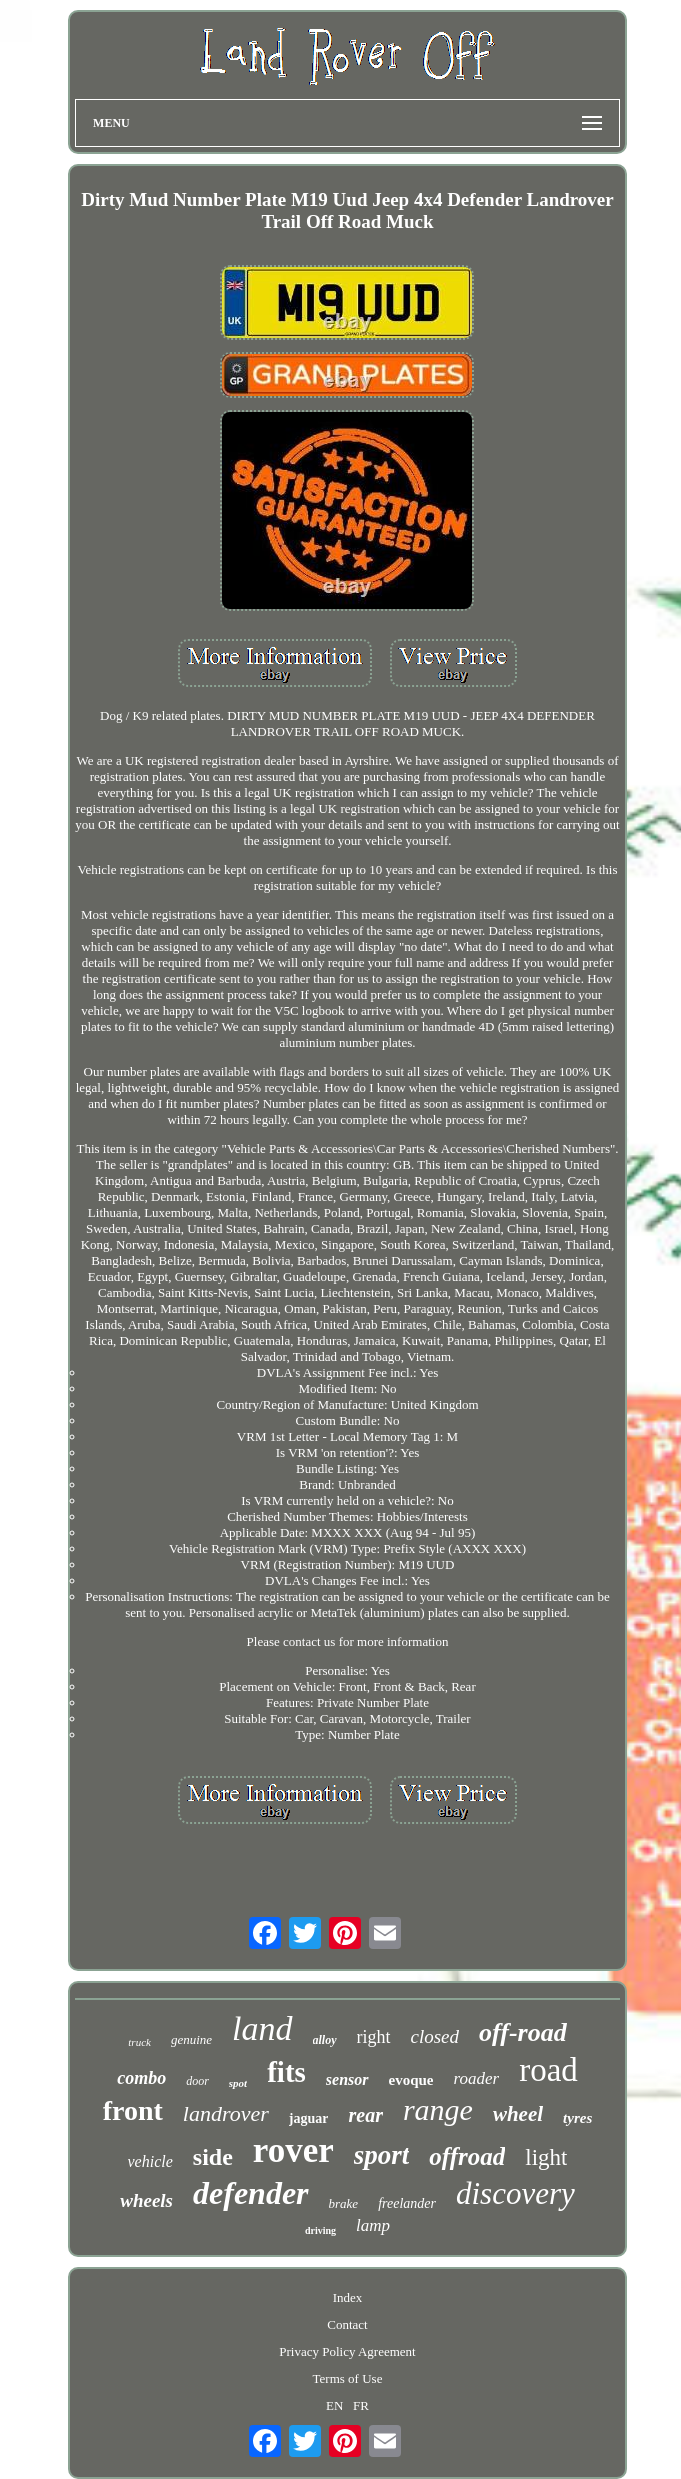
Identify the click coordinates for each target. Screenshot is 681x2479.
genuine (191, 2039)
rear (365, 2115)
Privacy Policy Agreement (347, 2351)
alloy (325, 2040)
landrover (226, 2113)
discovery (515, 2193)
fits (286, 2072)
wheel (518, 2114)
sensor (347, 2079)
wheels (146, 2200)
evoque (411, 2080)
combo (141, 2078)
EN (334, 2405)
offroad (467, 2156)
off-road (523, 2032)
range (438, 2109)
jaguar (309, 2118)
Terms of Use (348, 2378)
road (548, 2070)
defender (251, 2193)
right (374, 2037)
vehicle (150, 2161)
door (197, 2081)
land (262, 2028)
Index (348, 2297)
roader (477, 2078)
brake (344, 2203)
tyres (577, 2118)
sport (382, 2155)
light (546, 2157)
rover (293, 2150)
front (133, 2110)
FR (361, 2405)
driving (320, 2230)
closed (435, 2036)
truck (139, 2042)
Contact (347, 2324)
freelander (407, 2203)
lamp (373, 2225)
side (213, 2157)
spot (238, 2083)
